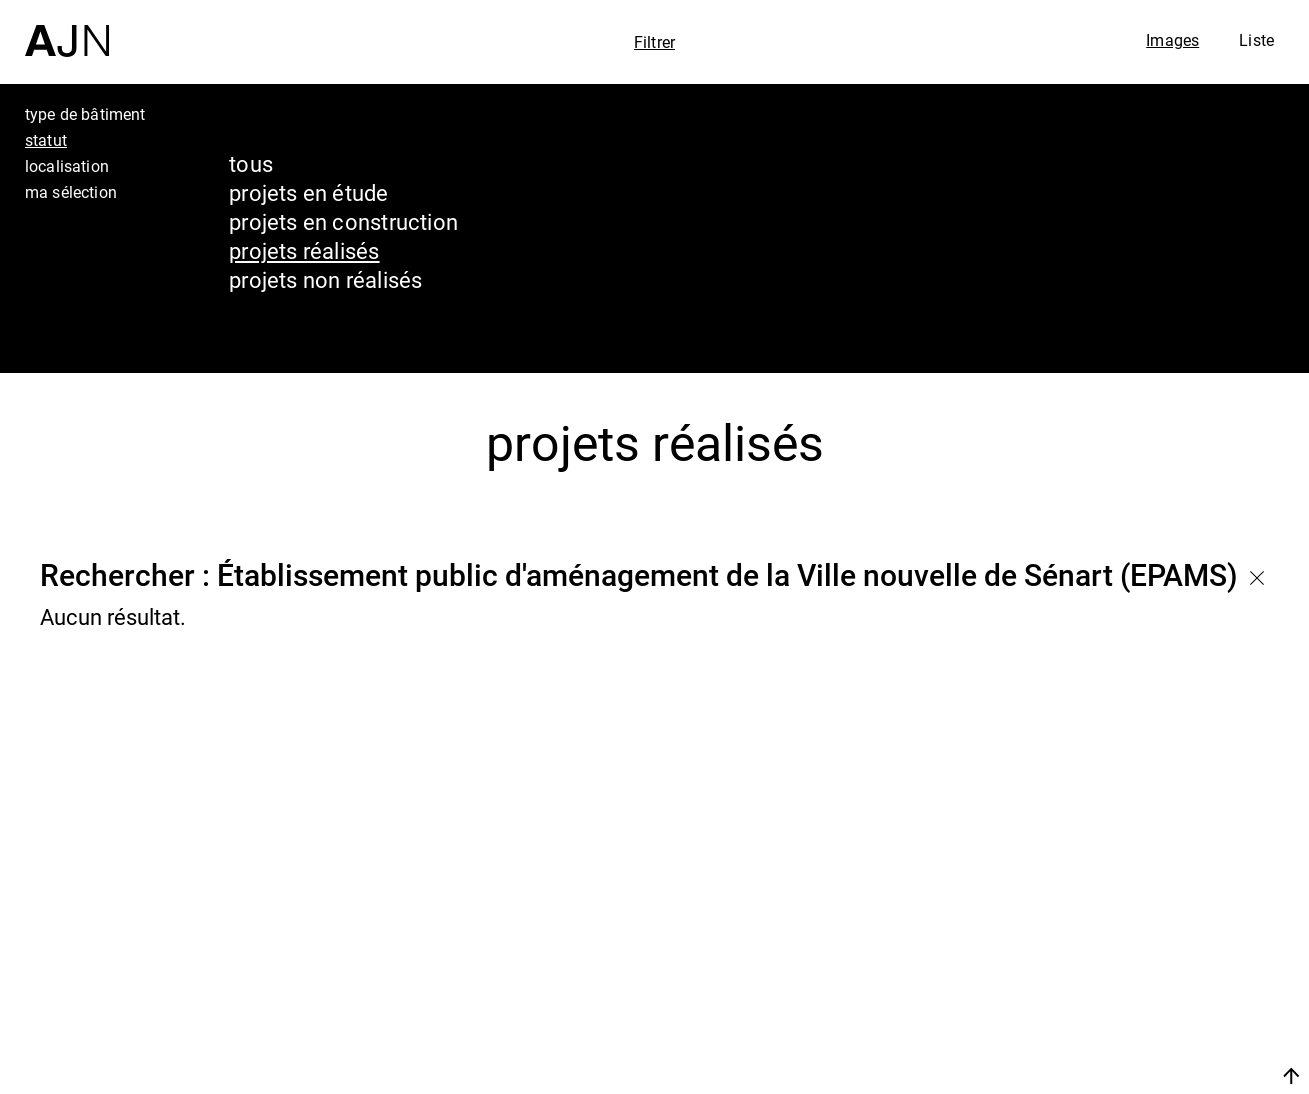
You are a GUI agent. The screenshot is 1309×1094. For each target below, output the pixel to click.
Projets (1102, 988)
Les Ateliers (1134, 950)
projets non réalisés (325, 279)
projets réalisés (304, 250)
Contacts (1115, 1026)
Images (1172, 40)
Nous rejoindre (1102, 1075)
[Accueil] (67, 28)
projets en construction (343, 221)
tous (251, 163)
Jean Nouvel (1138, 912)
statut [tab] (46, 140)
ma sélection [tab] (71, 192)
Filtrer (654, 42)
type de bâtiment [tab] (85, 114)
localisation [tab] (67, 166)
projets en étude (309, 192)
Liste (1256, 40)
